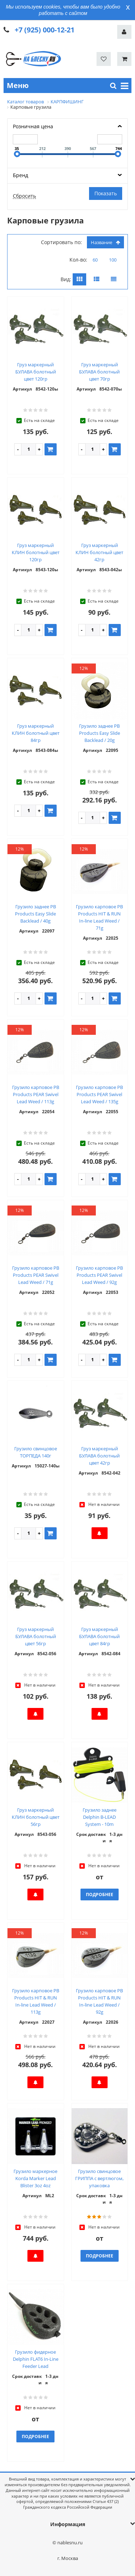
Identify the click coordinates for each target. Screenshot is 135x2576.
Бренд (20, 175)
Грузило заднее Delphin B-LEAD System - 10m (99, 1817)
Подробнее (99, 1894)
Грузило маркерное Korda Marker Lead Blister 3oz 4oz (35, 2178)
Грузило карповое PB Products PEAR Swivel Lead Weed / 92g (99, 1275)
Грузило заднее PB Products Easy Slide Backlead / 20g (99, 733)
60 (95, 260)
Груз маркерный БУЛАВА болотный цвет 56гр (35, 1636)
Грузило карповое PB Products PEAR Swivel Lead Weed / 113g (35, 1094)
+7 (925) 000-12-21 (44, 30)
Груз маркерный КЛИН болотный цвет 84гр (35, 733)
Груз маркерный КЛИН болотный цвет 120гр (35, 552)
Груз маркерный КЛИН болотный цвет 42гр (99, 552)
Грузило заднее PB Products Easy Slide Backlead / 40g (35, 913)
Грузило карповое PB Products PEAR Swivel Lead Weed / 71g (35, 1275)
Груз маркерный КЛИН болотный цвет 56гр (35, 1817)
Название (105, 242)
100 (112, 260)
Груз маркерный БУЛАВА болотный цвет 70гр (99, 371)
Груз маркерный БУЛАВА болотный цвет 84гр (99, 1636)
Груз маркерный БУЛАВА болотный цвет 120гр (35, 371)
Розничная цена (33, 126)
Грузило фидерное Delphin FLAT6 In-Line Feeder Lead (35, 2359)
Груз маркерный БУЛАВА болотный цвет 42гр (99, 1455)
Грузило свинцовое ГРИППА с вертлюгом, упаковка (99, 2178)
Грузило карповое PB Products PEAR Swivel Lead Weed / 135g (99, 1094)
